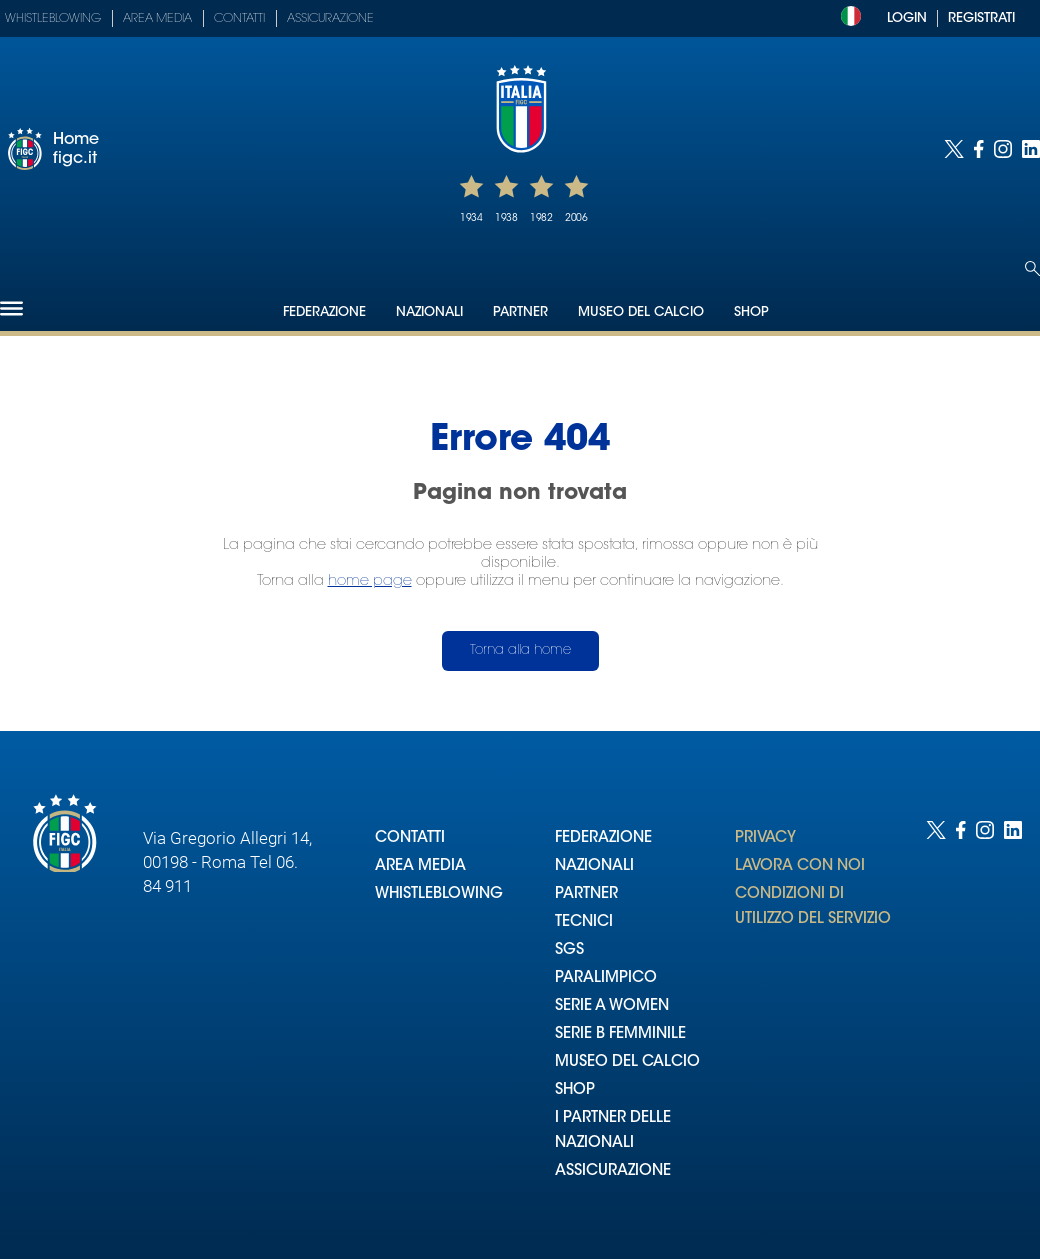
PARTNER (586, 894)
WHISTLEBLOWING (439, 894)
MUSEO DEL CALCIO (627, 1062)
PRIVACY (765, 838)
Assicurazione (330, 19)
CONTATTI (410, 838)
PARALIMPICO (606, 978)
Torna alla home (520, 650)
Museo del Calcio (641, 312)
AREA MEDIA (420, 866)
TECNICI (584, 922)
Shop (751, 312)
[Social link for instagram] (1003, 149)
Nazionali (429, 312)
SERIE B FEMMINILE (620, 1034)
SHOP (575, 1090)
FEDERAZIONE (603, 838)
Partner (520, 312)
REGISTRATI (981, 18)
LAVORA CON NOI (800, 866)
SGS (569, 950)
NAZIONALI (594, 866)
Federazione (324, 312)
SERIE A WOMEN (612, 1006)
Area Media (157, 19)
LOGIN (907, 18)
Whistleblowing (53, 19)
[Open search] (1032, 268)
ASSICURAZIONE (613, 1171)
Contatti (239, 19)
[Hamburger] (11, 308)
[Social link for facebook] (979, 149)
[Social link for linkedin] (1031, 149)
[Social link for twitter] (954, 149)
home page (370, 581)
